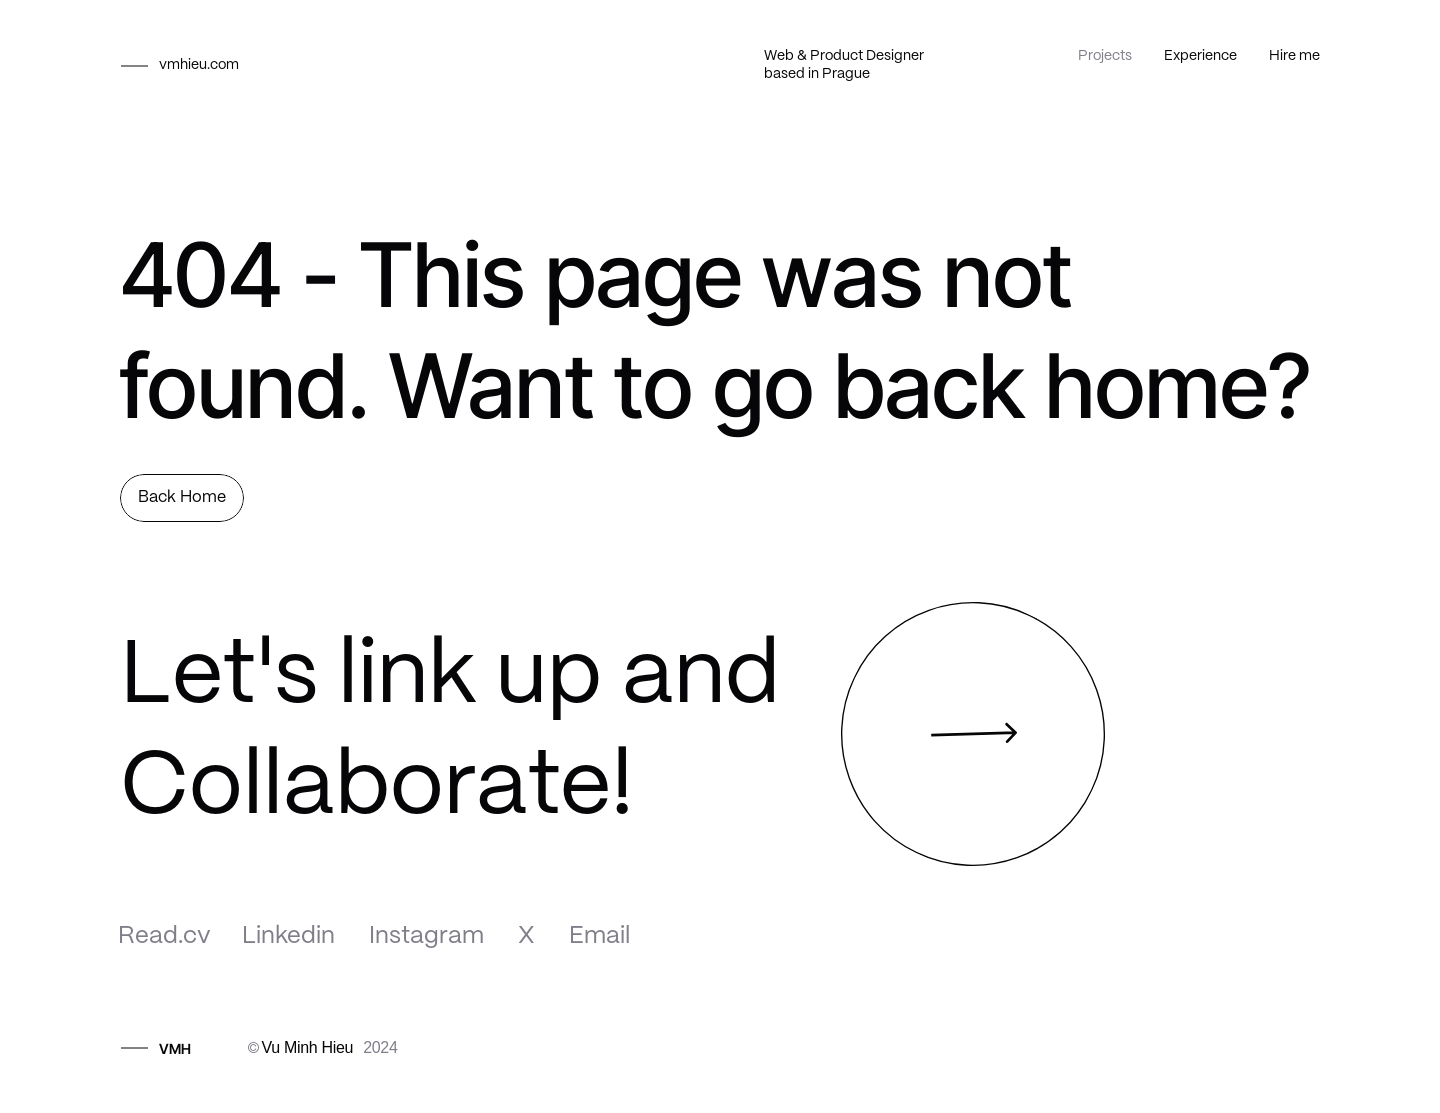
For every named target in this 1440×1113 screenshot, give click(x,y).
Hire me (1294, 56)
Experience (1200, 56)
